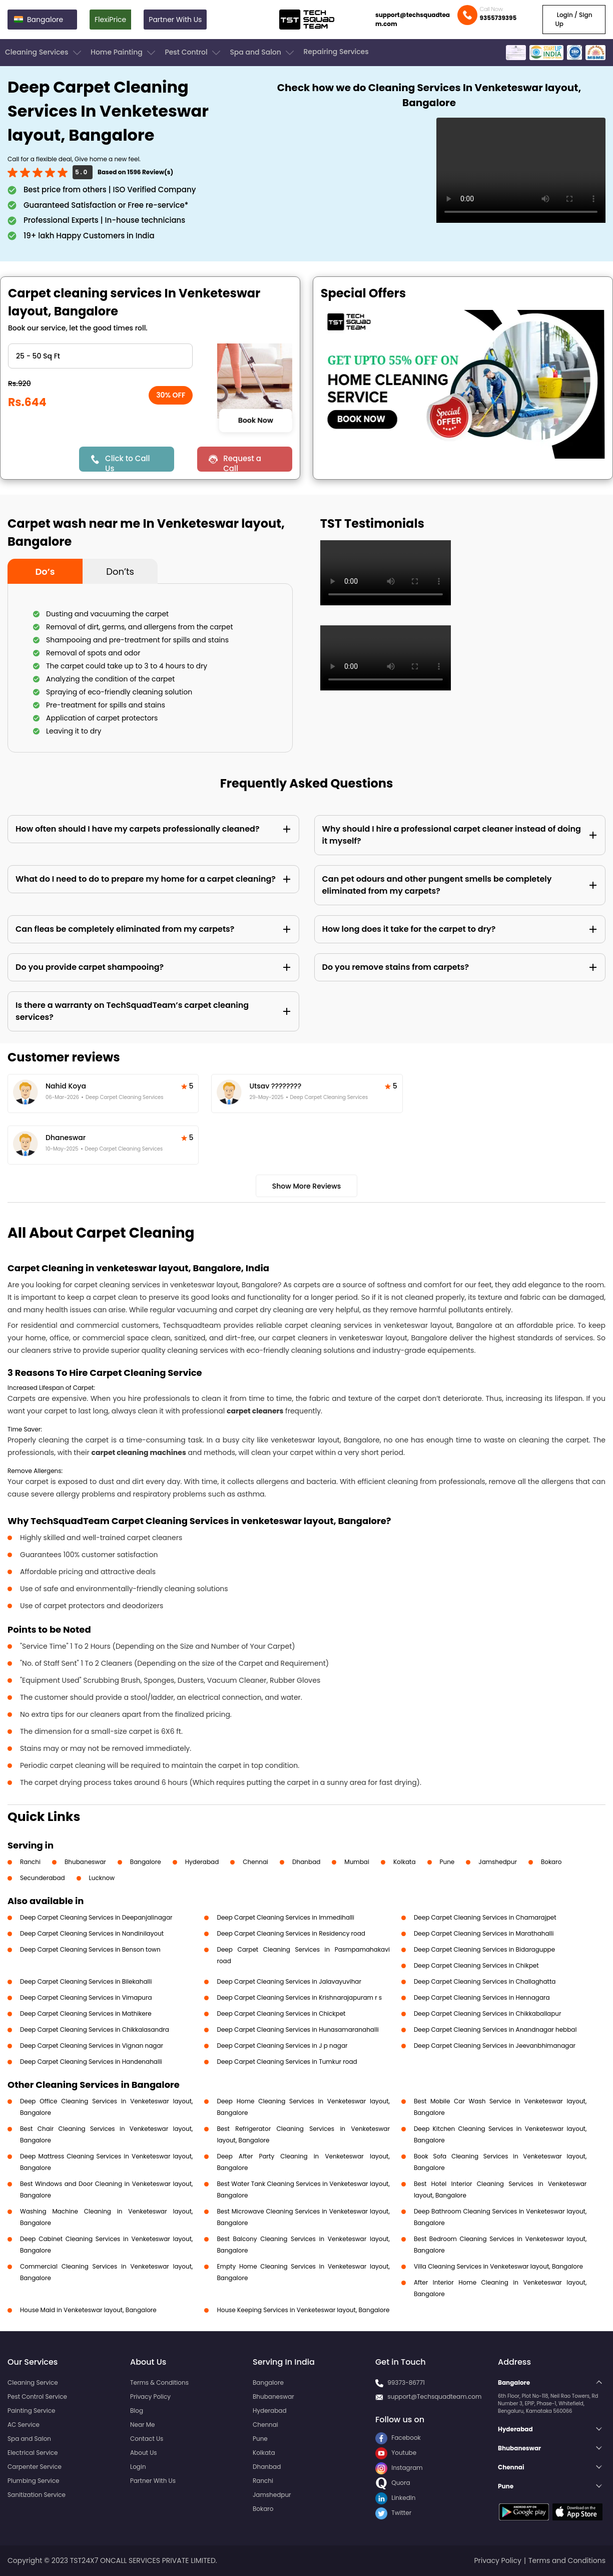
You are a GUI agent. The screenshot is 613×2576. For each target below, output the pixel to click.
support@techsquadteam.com (412, 19)
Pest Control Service (37, 2396)
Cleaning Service (33, 2382)
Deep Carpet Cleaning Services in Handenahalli (91, 2061)
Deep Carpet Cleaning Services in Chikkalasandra (94, 2029)
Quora (392, 2482)
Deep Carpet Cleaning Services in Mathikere (86, 2013)
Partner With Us (175, 20)
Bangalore (145, 1862)
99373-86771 (406, 2382)
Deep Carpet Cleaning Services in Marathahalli (484, 1933)
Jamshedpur (497, 1862)
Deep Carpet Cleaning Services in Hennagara (482, 1997)
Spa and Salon (263, 53)
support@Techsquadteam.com (434, 2396)
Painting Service (31, 2410)
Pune (447, 1862)
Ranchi (30, 1862)
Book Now (256, 420)
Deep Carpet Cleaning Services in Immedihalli (285, 1917)
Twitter (393, 2512)
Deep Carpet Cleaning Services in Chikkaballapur (487, 2013)
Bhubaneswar (85, 1862)
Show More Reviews (306, 1186)
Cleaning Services (44, 53)
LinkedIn (395, 2497)
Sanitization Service (37, 2494)
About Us (143, 2452)
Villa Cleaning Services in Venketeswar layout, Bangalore (498, 2266)
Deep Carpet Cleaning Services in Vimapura (86, 1997)
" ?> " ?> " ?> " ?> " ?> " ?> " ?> (100, 356)
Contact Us (146, 2438)
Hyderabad (202, 1862)
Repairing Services (335, 52)
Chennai (255, 1862)
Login (138, 2466)
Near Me (142, 2424)
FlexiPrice (110, 20)
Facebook (398, 2437)
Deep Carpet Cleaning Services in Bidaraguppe (484, 1949)
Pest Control (193, 53)
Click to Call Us (127, 462)
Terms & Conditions (159, 2382)
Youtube (395, 2452)
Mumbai (356, 1862)
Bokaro (551, 1862)
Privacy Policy (150, 2396)
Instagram (399, 2467)
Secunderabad (42, 1878)
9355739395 (498, 18)
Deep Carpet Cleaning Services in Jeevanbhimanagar (494, 2045)
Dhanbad (306, 1862)
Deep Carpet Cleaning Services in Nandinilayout (92, 1933)
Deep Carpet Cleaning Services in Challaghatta (485, 1981)
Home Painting (124, 53)
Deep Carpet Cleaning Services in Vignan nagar (91, 2045)
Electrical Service (33, 2452)
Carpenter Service (35, 2466)
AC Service (24, 2424)
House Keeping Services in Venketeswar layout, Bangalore (303, 2310)
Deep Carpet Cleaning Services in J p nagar (282, 2045)
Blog (136, 2410)
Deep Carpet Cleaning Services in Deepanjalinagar (96, 1917)
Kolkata (404, 1862)
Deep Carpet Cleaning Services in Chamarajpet (485, 1917)
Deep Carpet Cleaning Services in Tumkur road (287, 2061)
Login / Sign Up (573, 19)
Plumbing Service (33, 2480)
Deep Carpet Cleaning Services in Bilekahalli (86, 1981)
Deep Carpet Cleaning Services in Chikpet (476, 1965)
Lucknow (102, 1878)
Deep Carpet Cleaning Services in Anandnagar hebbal (495, 2029)
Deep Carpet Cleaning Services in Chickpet (281, 2013)
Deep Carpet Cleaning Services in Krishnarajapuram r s (299, 1997)
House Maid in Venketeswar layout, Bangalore (88, 2310)
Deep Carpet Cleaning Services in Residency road (291, 1933)
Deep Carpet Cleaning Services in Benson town (90, 1949)
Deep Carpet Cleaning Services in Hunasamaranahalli (297, 2029)
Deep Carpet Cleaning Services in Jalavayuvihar (289, 1981)
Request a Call (242, 462)
